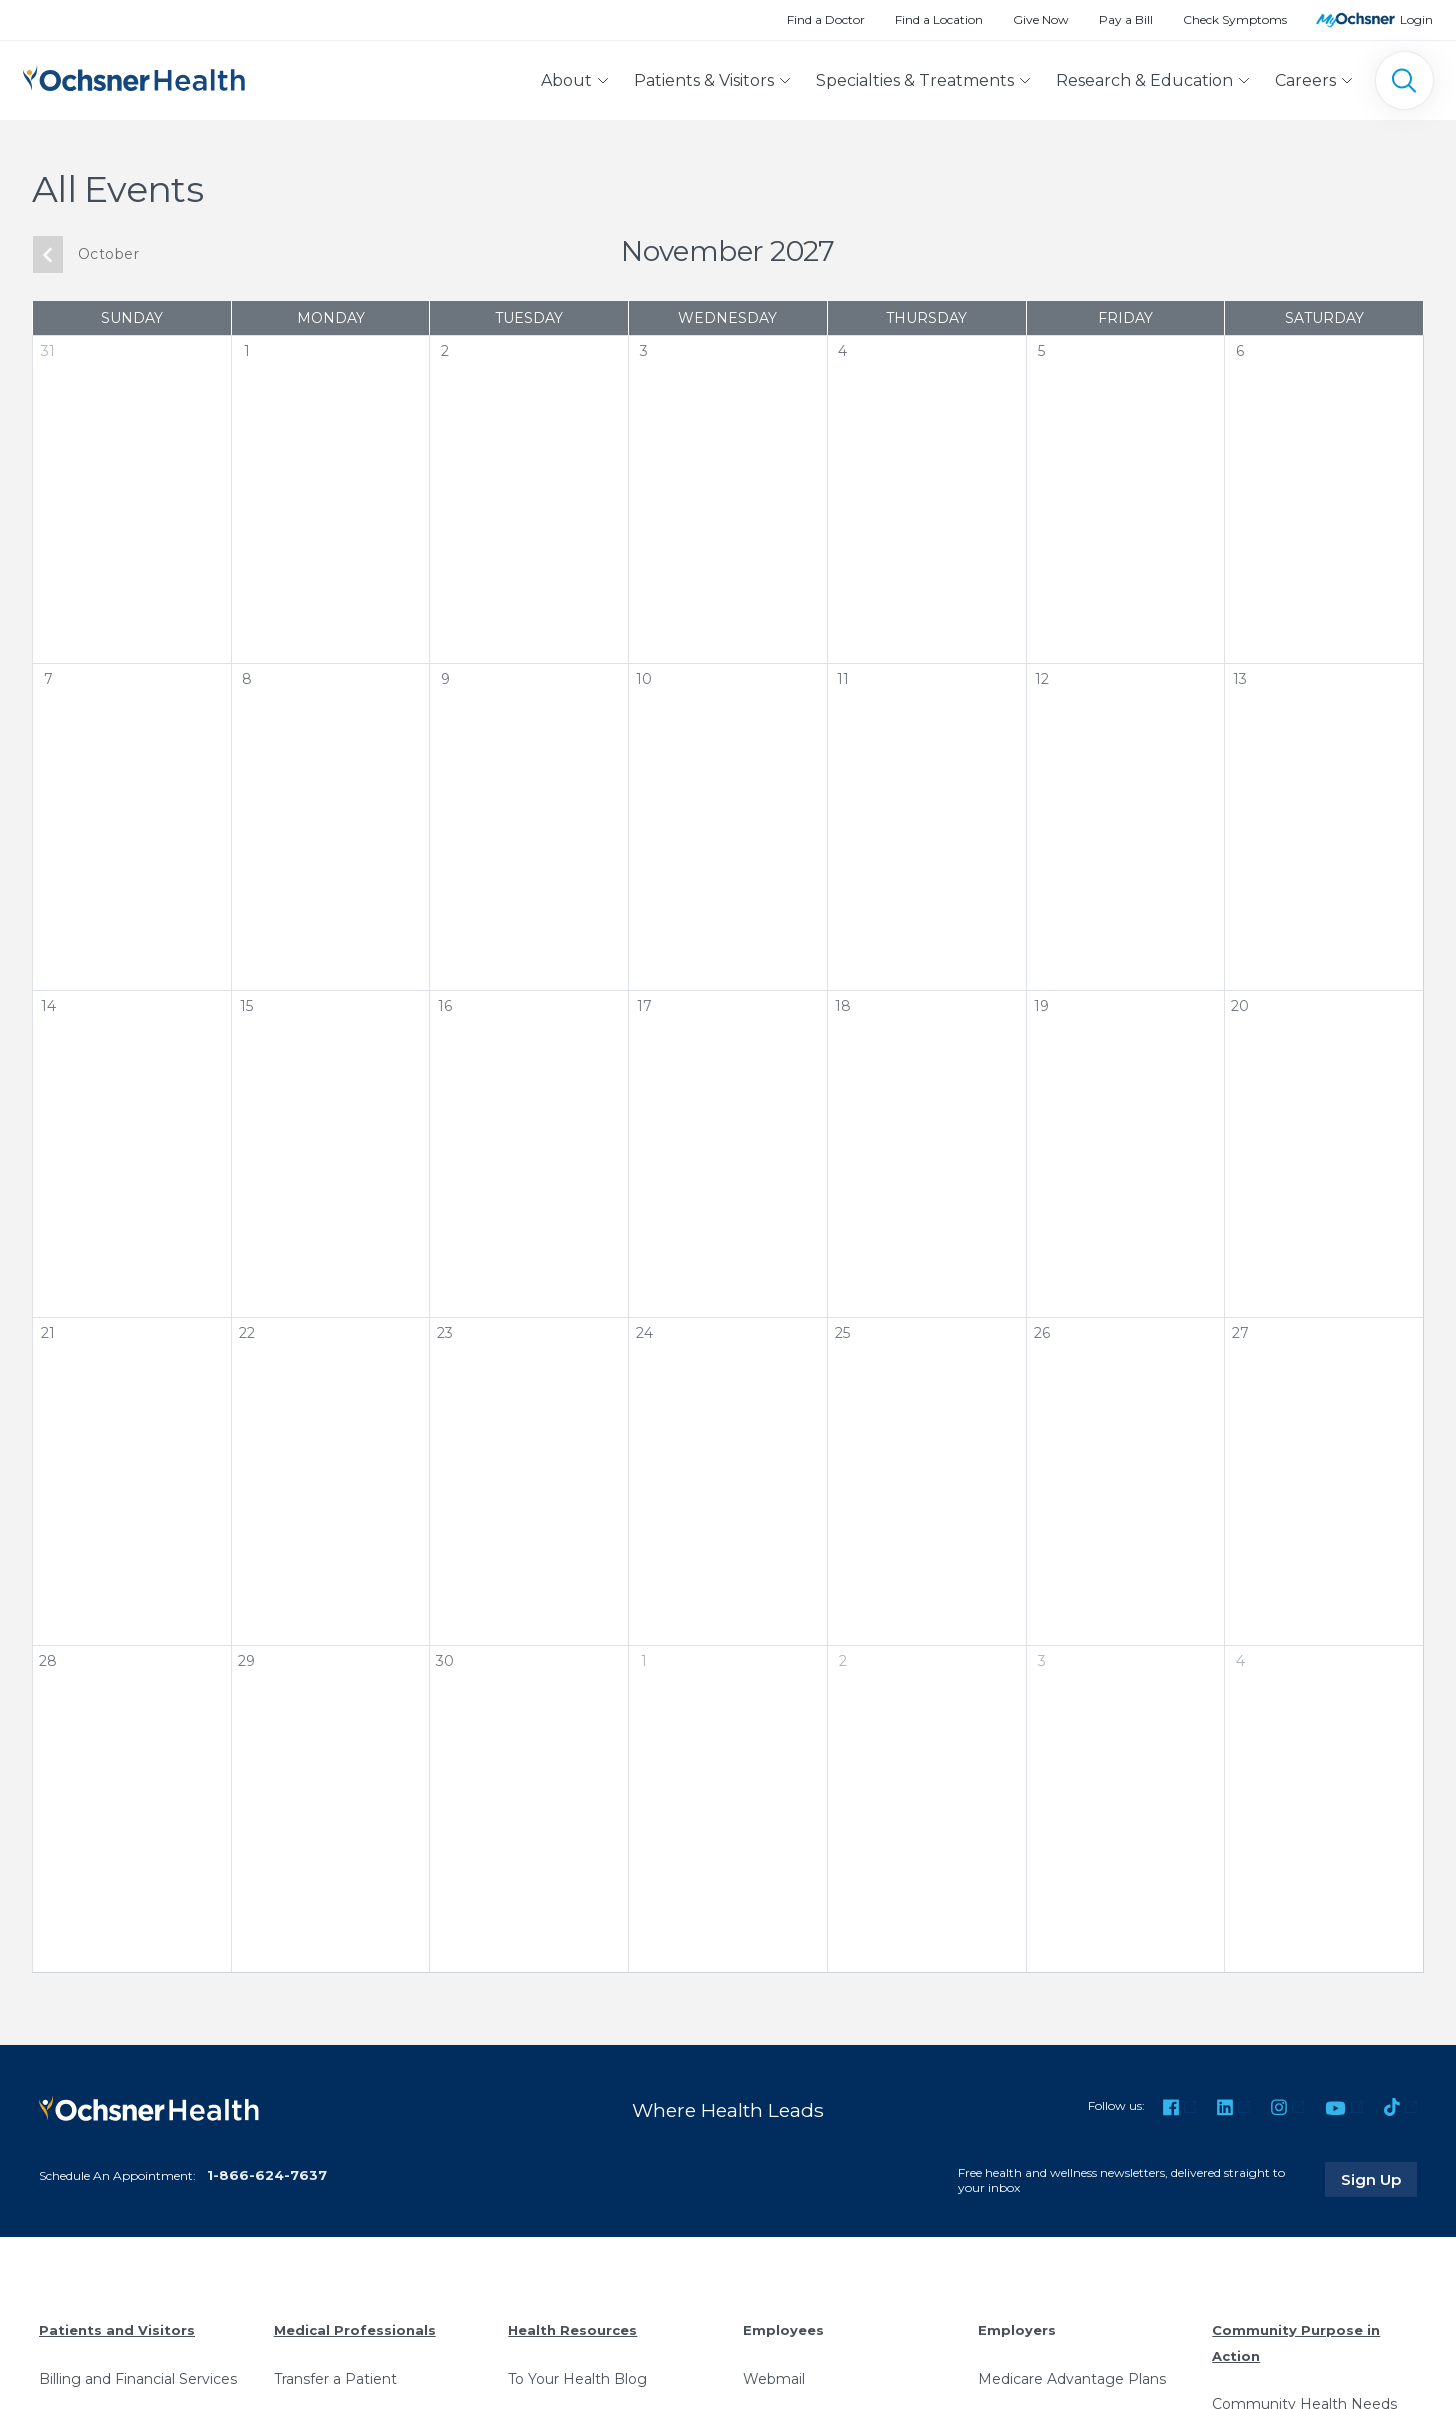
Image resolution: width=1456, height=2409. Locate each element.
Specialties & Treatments (915, 80)
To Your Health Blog (577, 2379)
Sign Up (1379, 2179)
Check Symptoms (1235, 19)
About (566, 80)
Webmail (774, 2379)
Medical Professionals (355, 2330)
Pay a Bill (1126, 19)
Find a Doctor (826, 19)
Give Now (1041, 19)
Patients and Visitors (117, 2330)
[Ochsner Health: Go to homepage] (134, 76)
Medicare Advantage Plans (1072, 2379)
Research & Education (1144, 80)
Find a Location (939, 19)
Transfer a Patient (335, 2379)
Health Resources (572, 2330)
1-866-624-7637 (267, 2175)
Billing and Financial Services (138, 2379)
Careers (1305, 80)
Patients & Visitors (704, 80)
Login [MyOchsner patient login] (1416, 19)
